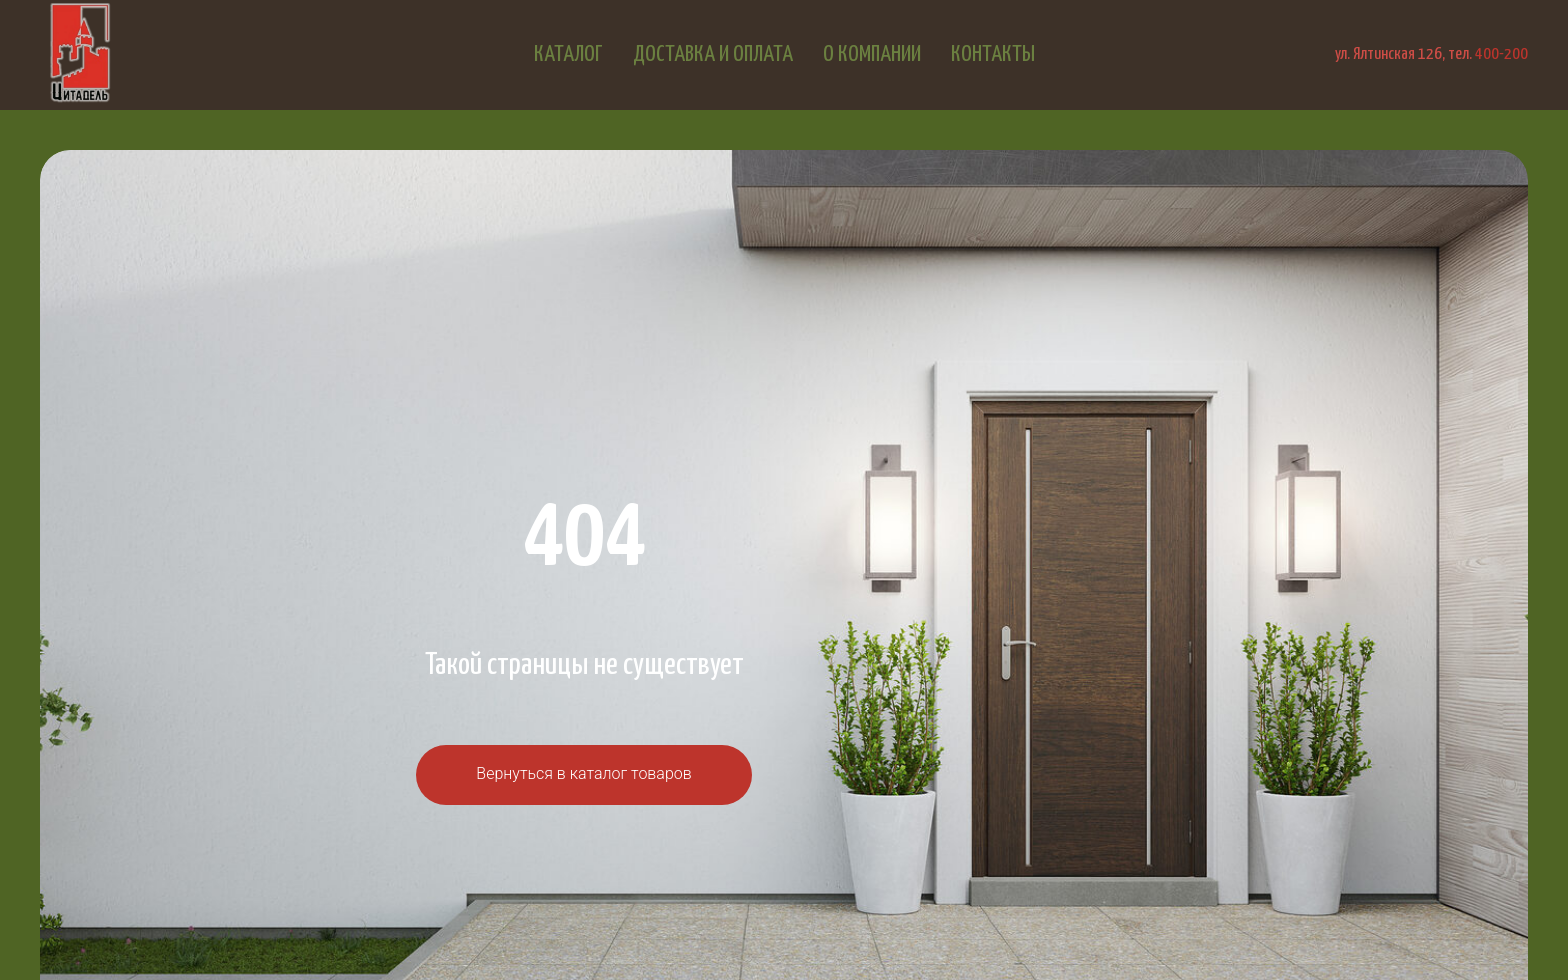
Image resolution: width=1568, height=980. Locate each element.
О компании (872, 54)
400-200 (1501, 54)
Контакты (993, 54)
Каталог (568, 54)
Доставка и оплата (713, 54)
